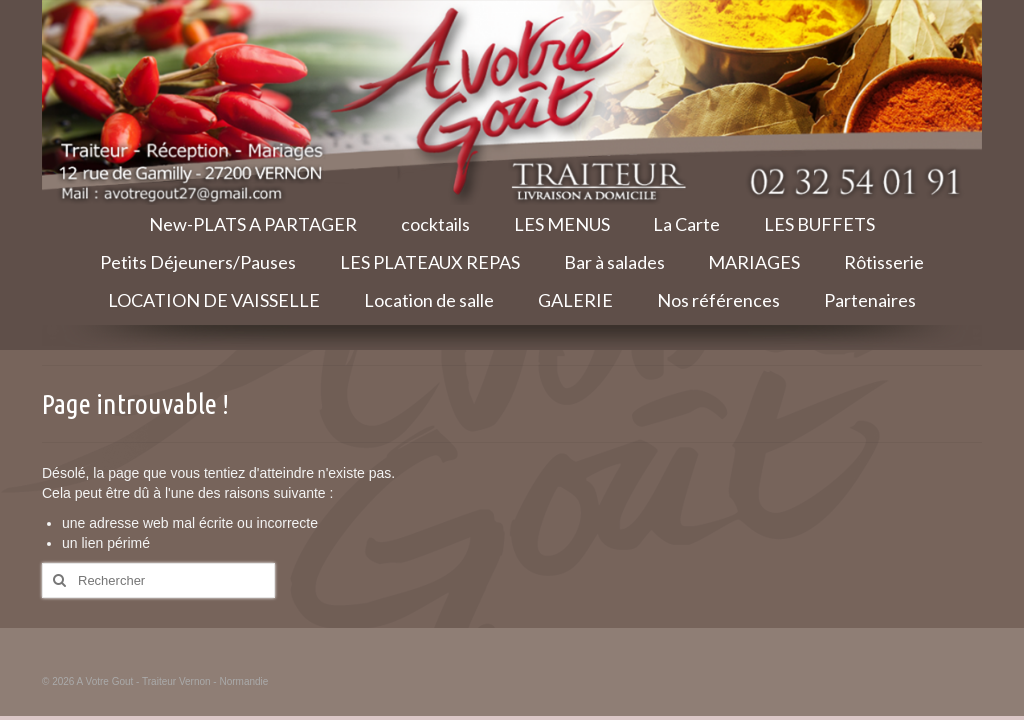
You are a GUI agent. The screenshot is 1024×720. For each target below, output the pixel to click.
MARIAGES (754, 262)
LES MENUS (562, 224)
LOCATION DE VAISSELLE (214, 300)
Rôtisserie (884, 262)
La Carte (686, 224)
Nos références (718, 300)
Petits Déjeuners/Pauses (198, 262)
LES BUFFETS (819, 224)
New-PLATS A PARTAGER (253, 224)
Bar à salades (614, 262)
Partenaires (870, 300)
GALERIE (575, 300)
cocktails (435, 224)
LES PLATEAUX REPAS (430, 262)
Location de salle (429, 300)
